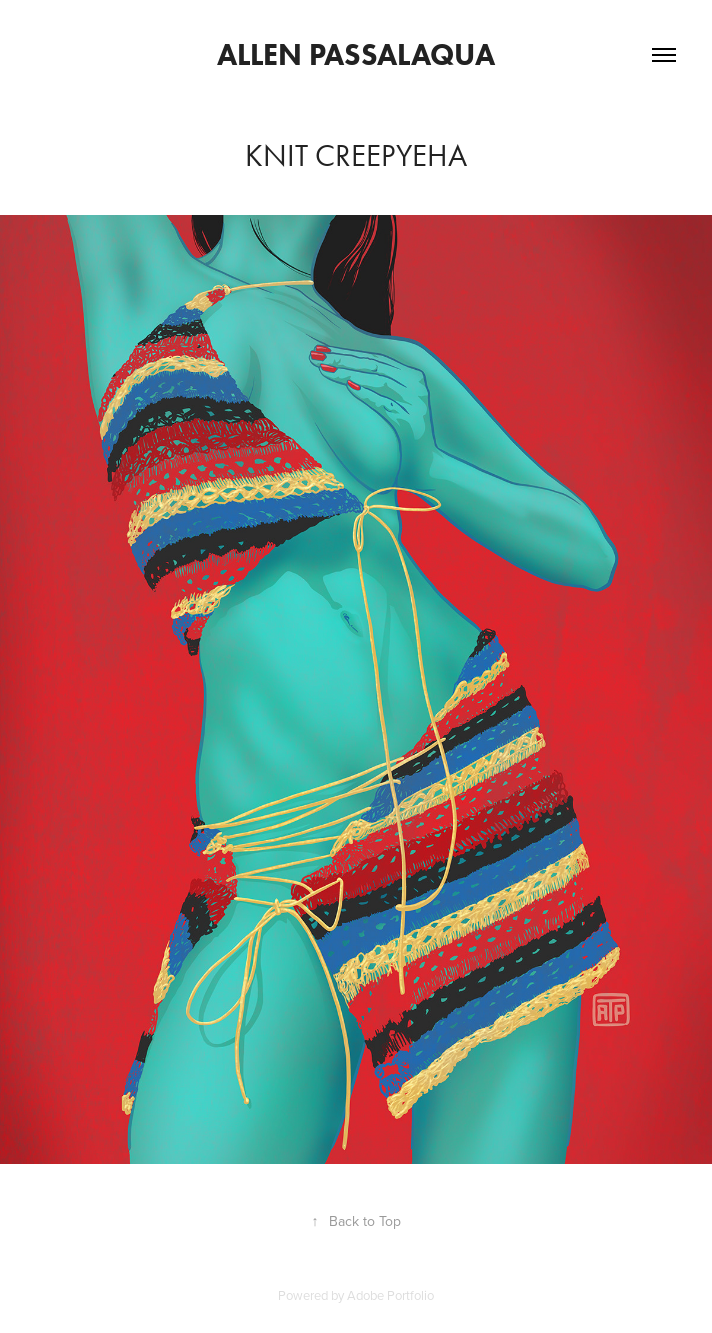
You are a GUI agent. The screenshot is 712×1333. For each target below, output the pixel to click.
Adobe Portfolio (390, 1295)
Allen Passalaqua (356, 54)
